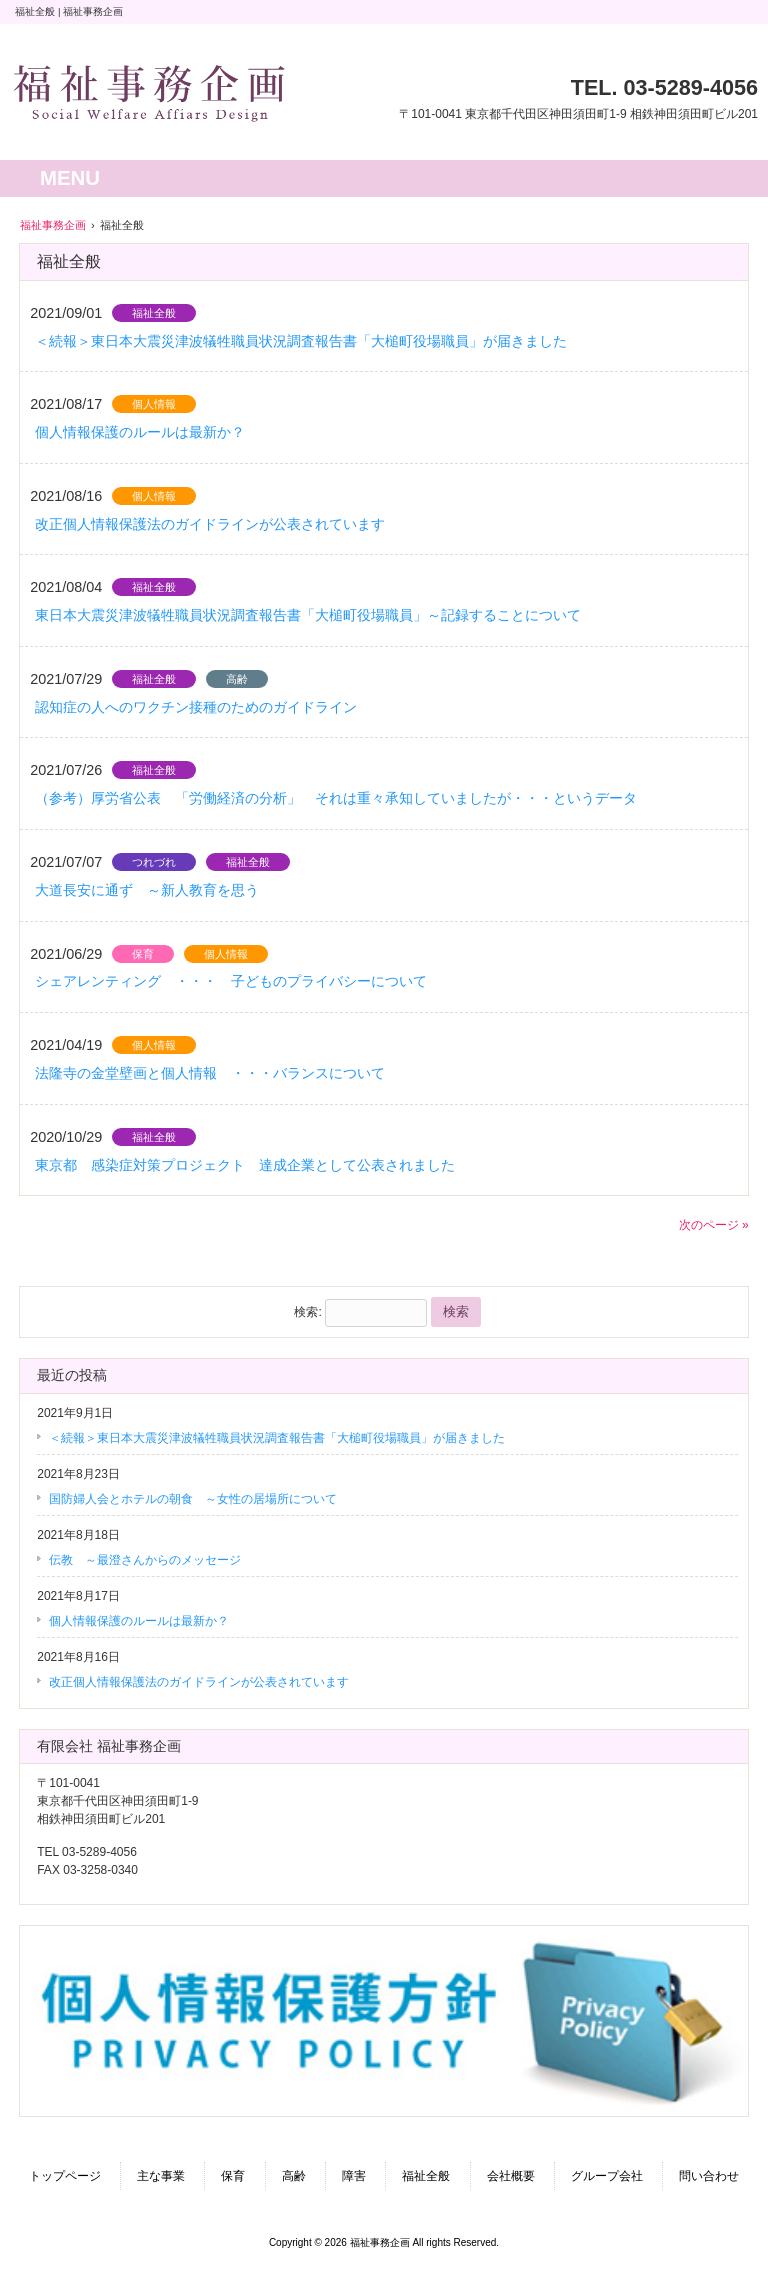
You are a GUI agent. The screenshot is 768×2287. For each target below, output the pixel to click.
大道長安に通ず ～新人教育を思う (147, 890)
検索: (307, 1312)
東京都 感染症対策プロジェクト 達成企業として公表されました (245, 1165)
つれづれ (154, 862)
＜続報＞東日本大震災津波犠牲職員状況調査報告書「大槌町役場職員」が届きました (301, 341)
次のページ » (714, 1225)
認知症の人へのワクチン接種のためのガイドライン (203, 707)
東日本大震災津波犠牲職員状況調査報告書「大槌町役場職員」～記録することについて (308, 615)
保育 (143, 954)
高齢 (237, 679)
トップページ (65, 2176)
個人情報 (154, 404)
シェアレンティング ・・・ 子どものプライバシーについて (231, 981)
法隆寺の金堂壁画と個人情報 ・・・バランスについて (210, 1073)
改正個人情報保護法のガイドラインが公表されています (210, 524)
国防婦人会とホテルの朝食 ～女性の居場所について (193, 1499)
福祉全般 (154, 313)
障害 (354, 2176)
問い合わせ (709, 2176)
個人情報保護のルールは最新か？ (140, 432)
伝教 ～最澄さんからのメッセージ (145, 1560)
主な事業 (161, 2176)
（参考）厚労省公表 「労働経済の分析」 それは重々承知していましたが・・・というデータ (336, 798)
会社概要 (511, 2176)
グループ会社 (607, 2176)
